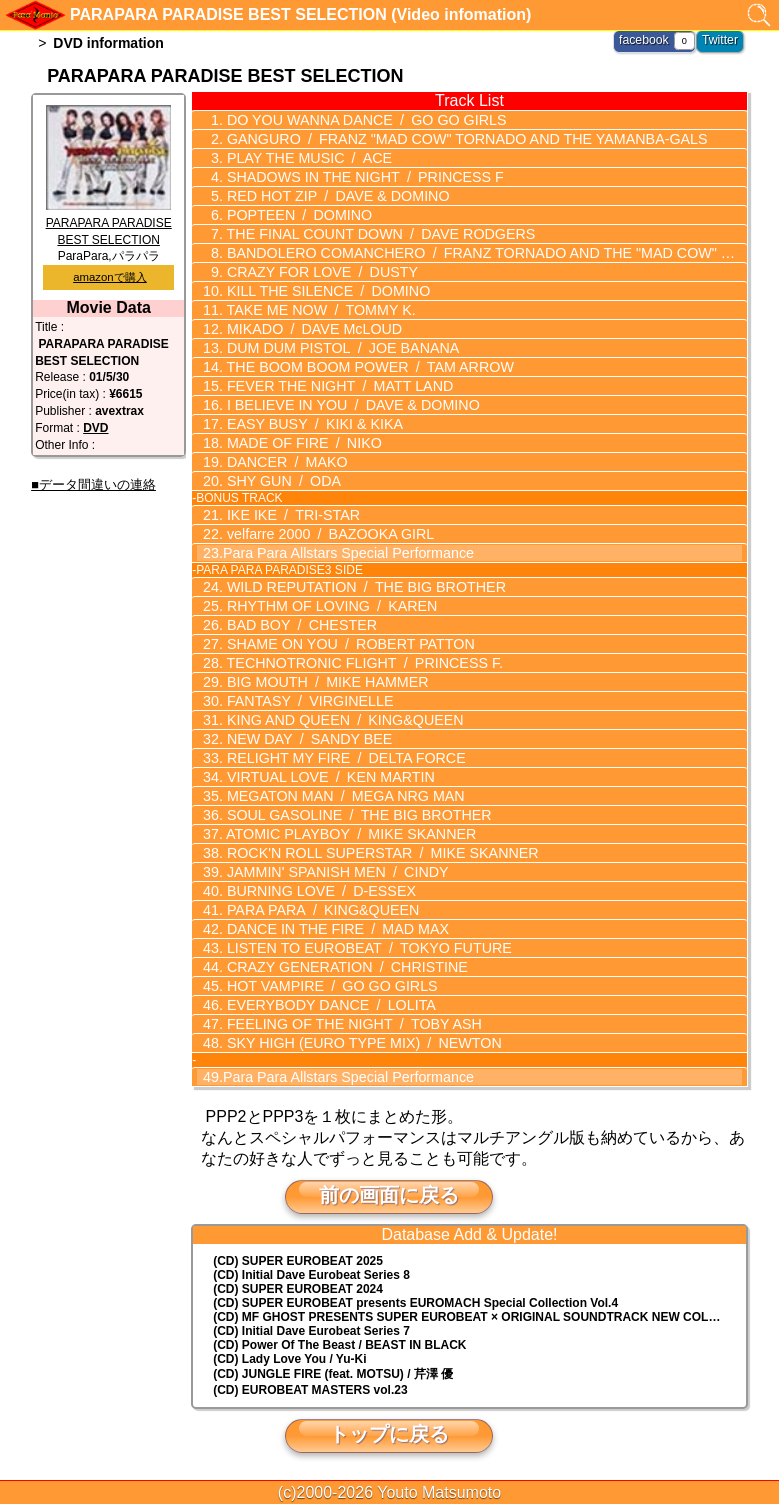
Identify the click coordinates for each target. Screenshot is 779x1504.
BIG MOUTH (322, 682)
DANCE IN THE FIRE (332, 929)
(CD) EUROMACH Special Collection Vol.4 (415, 1303)
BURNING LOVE (316, 891)
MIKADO (310, 329)
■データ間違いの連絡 (93, 484)
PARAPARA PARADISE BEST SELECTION (109, 223)
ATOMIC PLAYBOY (346, 834)
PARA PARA (318, 910)
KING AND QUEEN (340, 720)
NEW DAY (305, 739)
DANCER (283, 462)
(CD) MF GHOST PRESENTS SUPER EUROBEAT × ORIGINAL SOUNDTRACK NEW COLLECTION (479, 1317)
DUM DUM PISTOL (338, 348)
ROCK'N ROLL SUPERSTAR (376, 853)
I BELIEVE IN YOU (348, 405)
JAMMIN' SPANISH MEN (332, 872)
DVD (95, 428)
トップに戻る (389, 1434)
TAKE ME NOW (316, 310)
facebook (645, 40)
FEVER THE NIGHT (335, 386)
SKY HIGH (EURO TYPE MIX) (358, 1043)
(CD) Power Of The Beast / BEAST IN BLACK (339, 1345)
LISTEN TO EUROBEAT (363, 948)
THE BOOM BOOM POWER (364, 367)
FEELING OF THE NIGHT (349, 1024)
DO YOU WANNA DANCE (361, 120)
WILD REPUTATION (360, 587)
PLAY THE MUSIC (305, 158)
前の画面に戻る (389, 1195)
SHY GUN (280, 481)
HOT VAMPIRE (327, 986)
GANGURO (459, 139)
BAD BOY (297, 625)
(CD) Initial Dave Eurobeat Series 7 (311, 1331)
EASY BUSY (310, 424)
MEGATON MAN (340, 796)
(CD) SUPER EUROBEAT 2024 (298, 1289)
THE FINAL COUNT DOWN (375, 234)
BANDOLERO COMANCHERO (481, 253)
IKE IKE (289, 515)
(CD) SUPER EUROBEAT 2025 (298, 1261)
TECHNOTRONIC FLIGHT (359, 663)
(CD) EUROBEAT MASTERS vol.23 (310, 1390)
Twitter (720, 40)
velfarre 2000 (325, 534)
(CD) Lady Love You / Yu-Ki (289, 1359)
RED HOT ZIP (333, 196)
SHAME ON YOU (345, 644)
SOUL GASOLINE (353, 815)
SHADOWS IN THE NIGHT (359, 177)
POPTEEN (295, 215)
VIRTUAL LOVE (325, 777)
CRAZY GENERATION (342, 967)
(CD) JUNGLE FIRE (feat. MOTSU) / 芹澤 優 (333, 1374)
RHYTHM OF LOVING (327, 606)
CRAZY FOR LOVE (317, 272)
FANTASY (305, 701)
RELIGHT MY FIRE (341, 758)
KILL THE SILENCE (323, 291)
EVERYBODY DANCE (326, 1005)
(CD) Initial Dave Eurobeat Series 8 (311, 1275)
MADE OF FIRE (300, 443)
